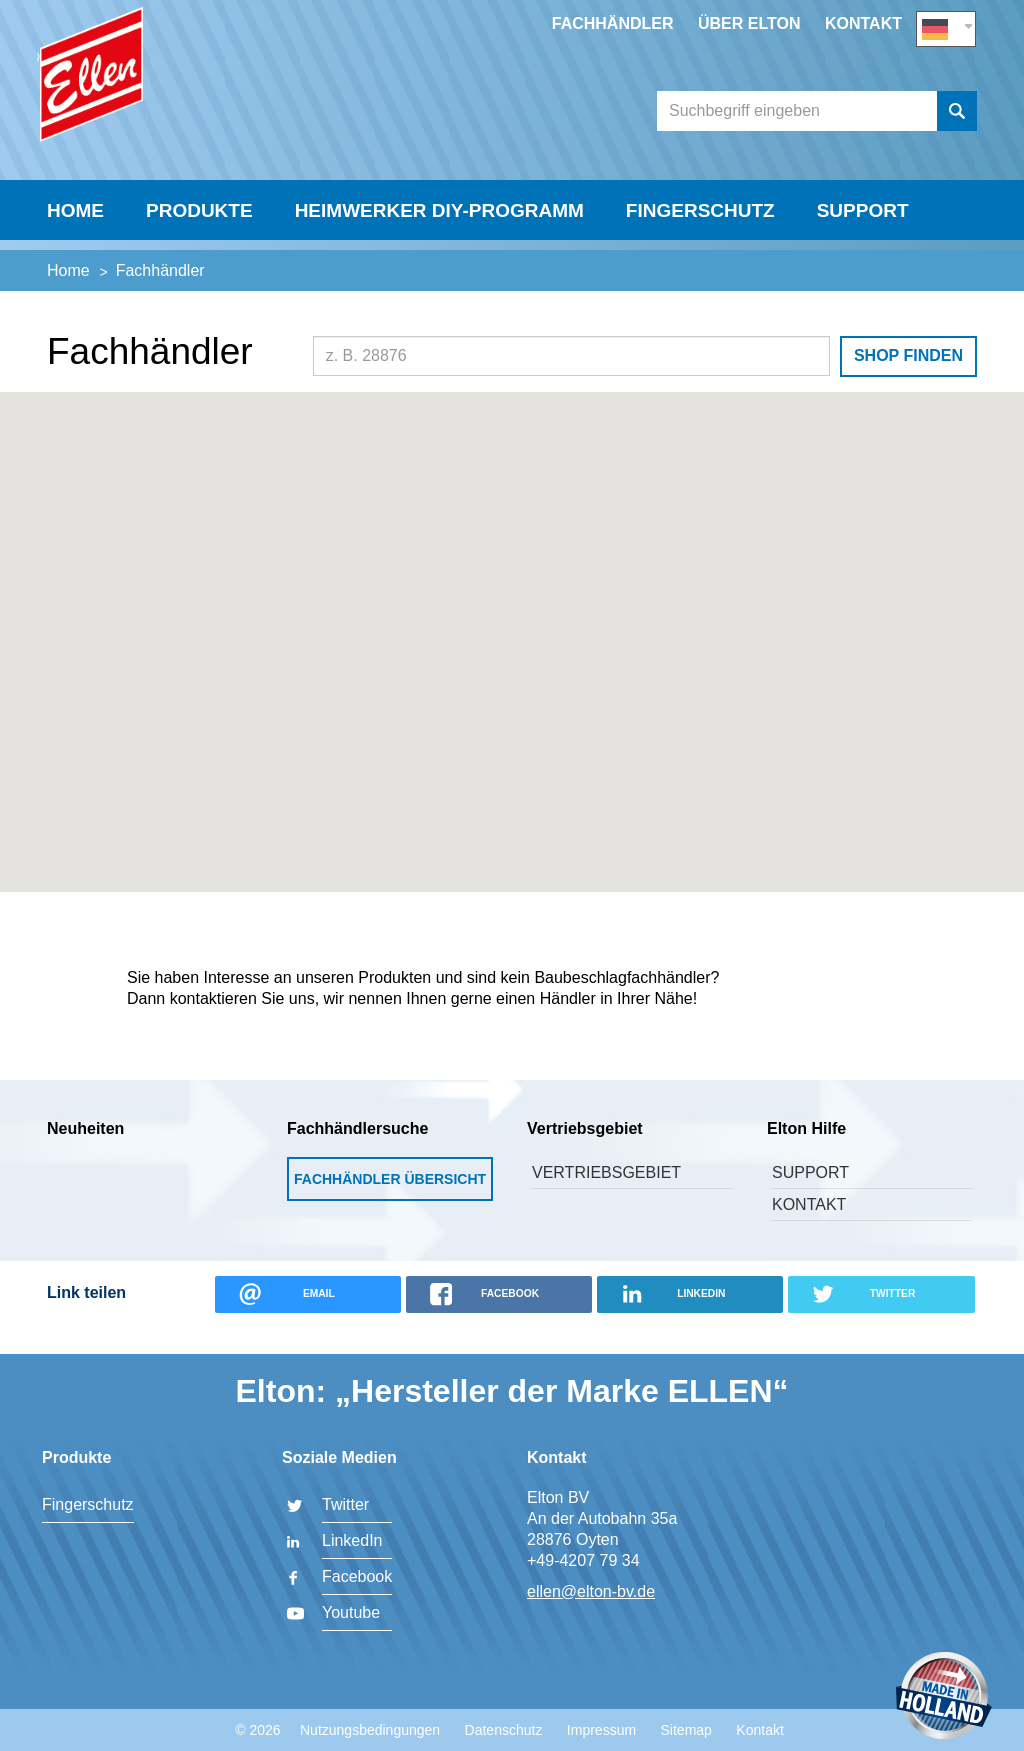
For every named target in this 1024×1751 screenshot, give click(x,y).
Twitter (345, 1504)
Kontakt (863, 23)
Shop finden (908, 381)
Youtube (351, 1612)
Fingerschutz (700, 246)
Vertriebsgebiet (606, 1198)
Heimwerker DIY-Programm (439, 246)
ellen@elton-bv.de (591, 1591)
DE (946, 26)
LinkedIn (352, 1540)
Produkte (199, 246)
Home (75, 246)
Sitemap (686, 1730)
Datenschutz (504, 1730)
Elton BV (187, 96)
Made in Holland (944, 1697)
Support (863, 246)
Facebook (357, 1576)
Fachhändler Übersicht (390, 1205)
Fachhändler (613, 23)
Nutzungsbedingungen (370, 1730)
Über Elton (749, 23)
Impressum (601, 1730)
